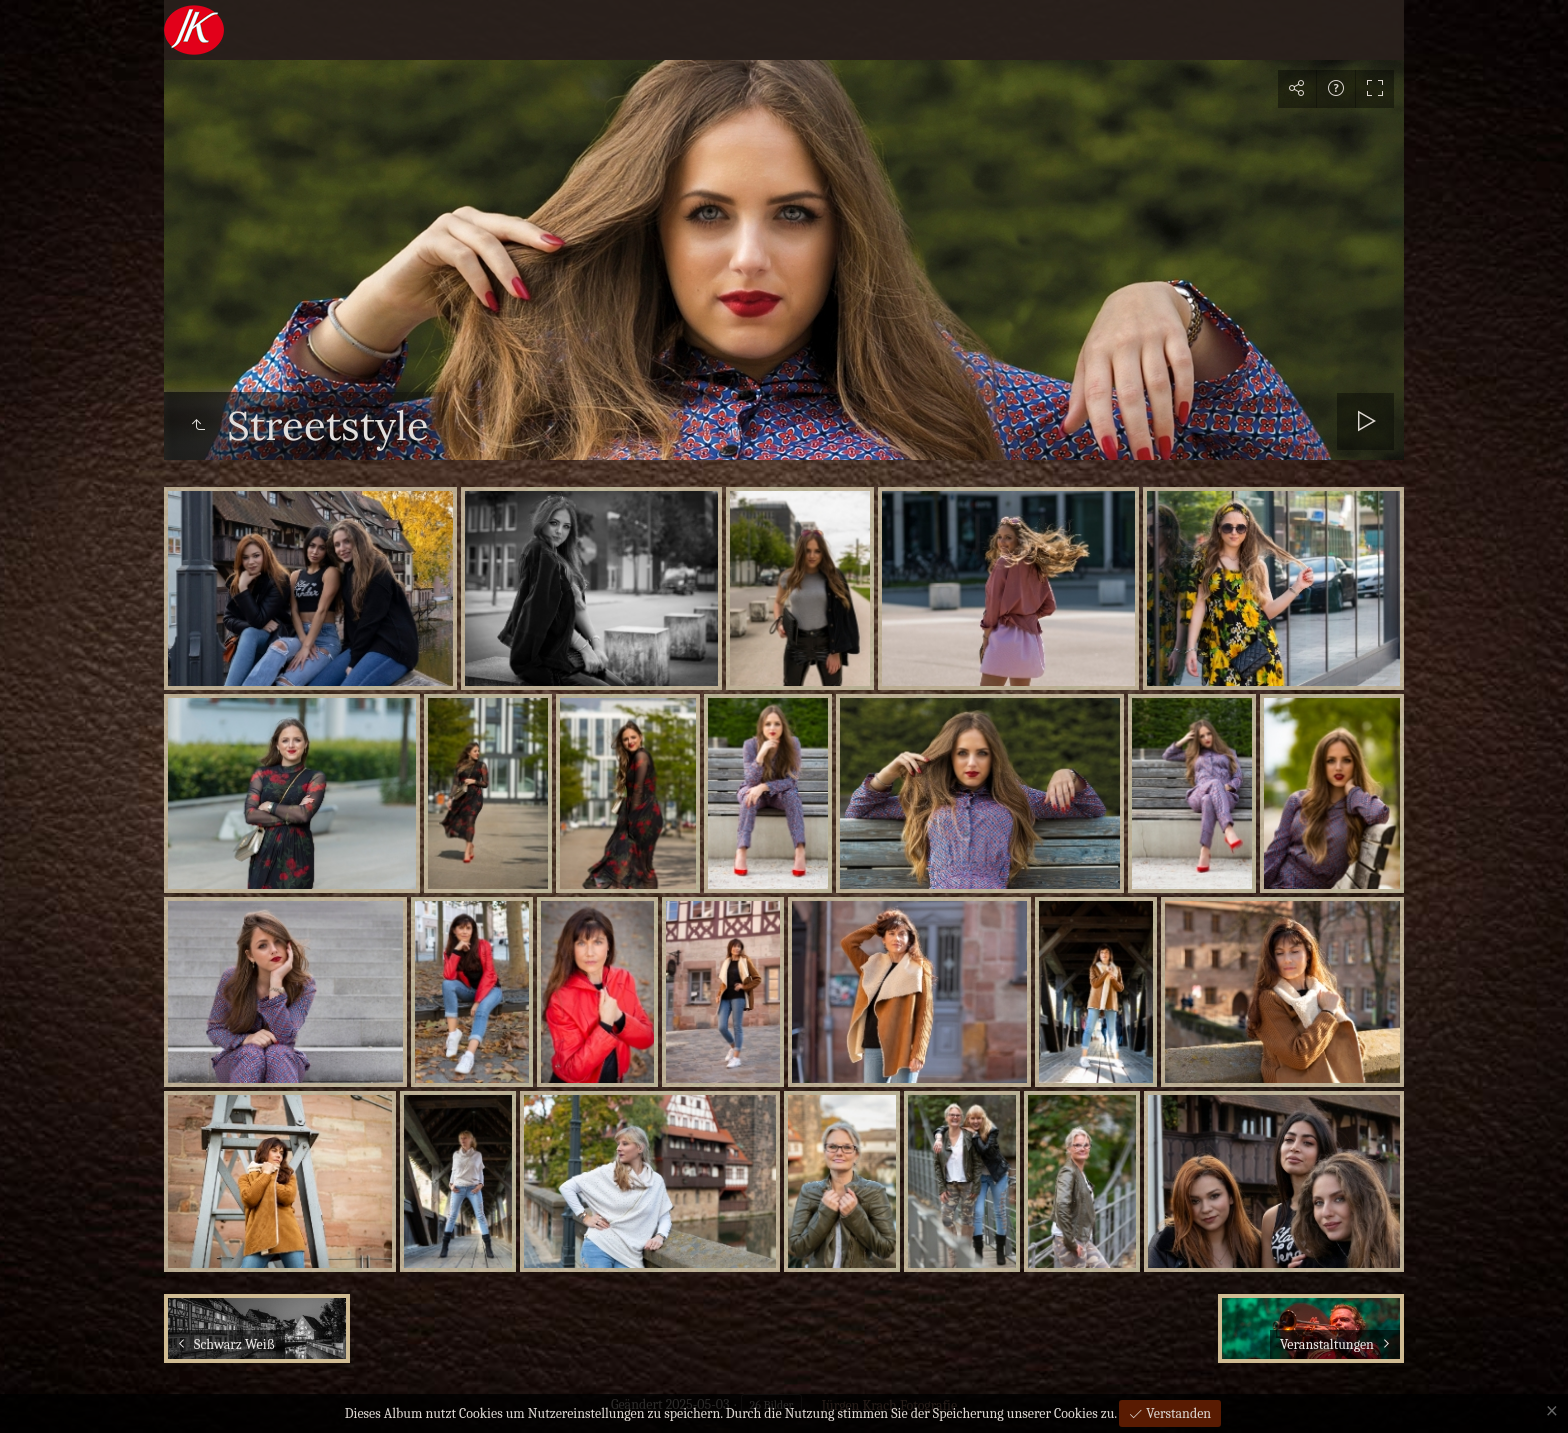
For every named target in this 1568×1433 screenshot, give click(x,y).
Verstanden (1177, 1413)
